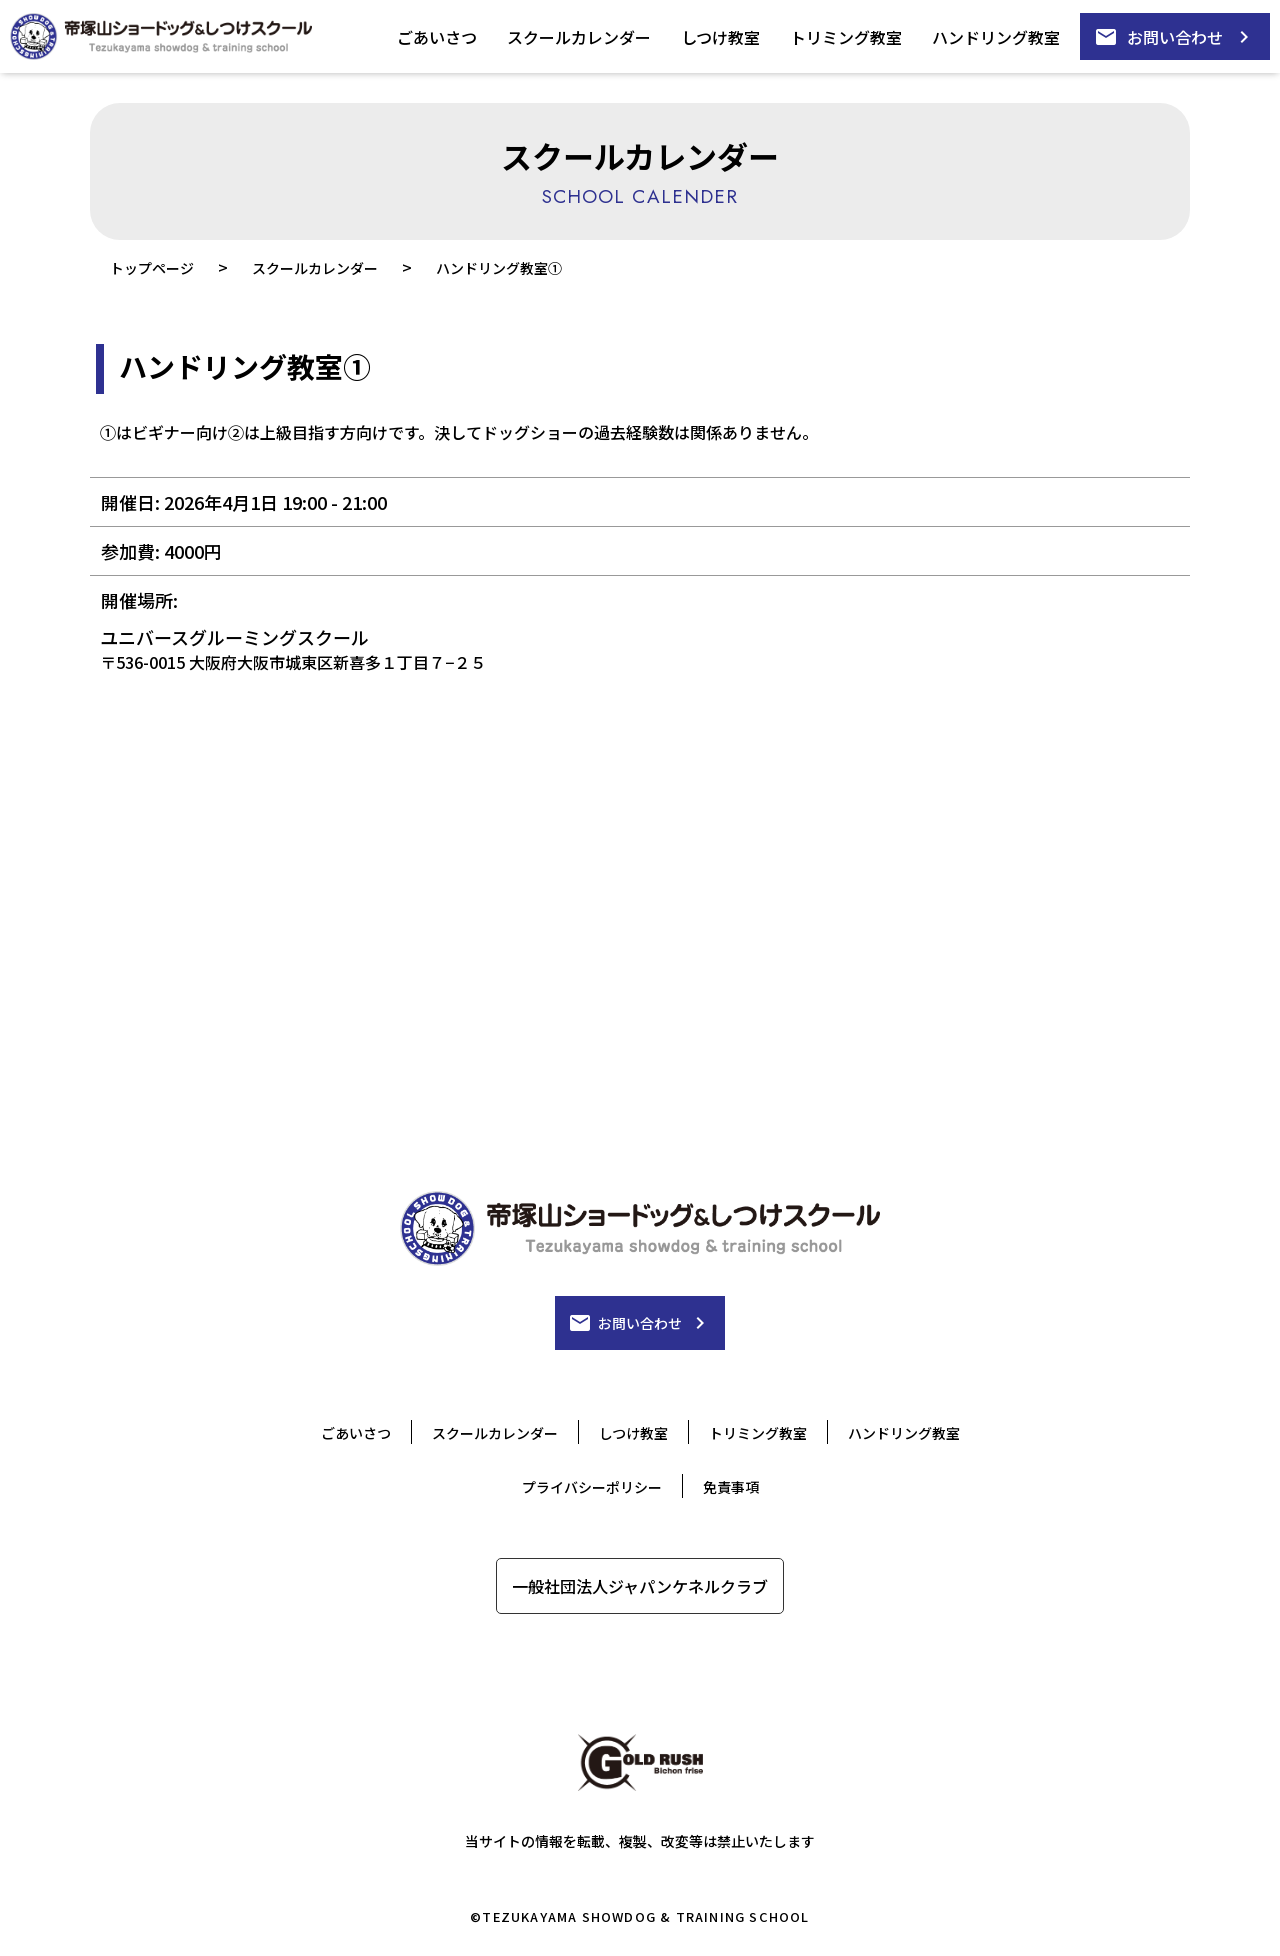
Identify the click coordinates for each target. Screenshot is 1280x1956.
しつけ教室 (720, 37)
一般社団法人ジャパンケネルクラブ (640, 1586)
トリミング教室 (846, 37)
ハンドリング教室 (996, 37)
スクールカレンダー (579, 37)
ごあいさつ (437, 37)
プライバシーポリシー (592, 1487)
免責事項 (731, 1487)
